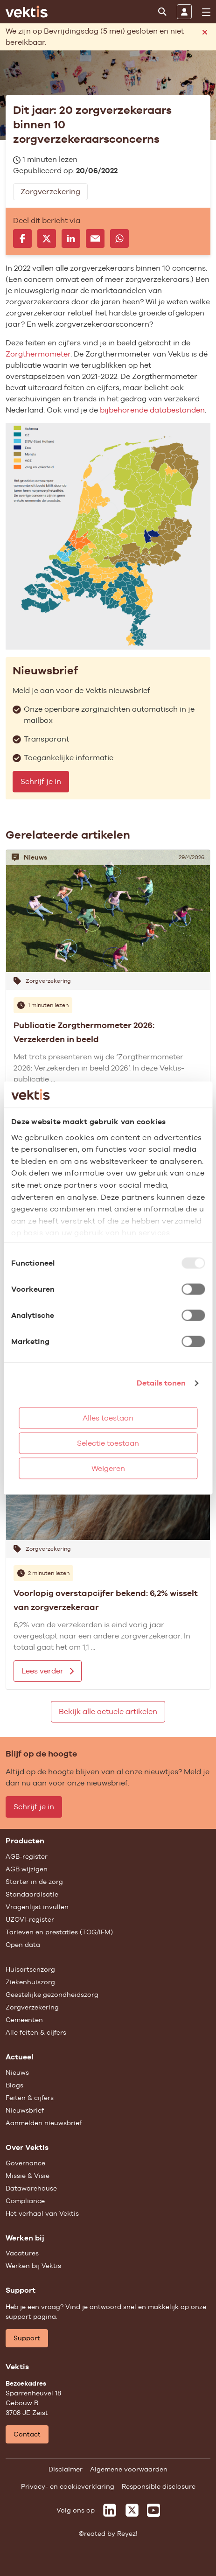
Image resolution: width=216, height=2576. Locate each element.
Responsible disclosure (158, 2486)
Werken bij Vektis (33, 2265)
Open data (23, 1944)
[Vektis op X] (132, 2510)
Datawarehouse (31, 2188)
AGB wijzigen (27, 1869)
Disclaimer (66, 2469)
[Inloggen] (184, 11)
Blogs (14, 2085)
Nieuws (17, 2072)
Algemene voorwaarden (128, 2469)
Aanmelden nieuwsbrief (44, 2123)
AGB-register (27, 1856)
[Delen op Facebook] (22, 238)
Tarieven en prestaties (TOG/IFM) (59, 1932)
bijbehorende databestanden (152, 410)
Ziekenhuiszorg (30, 1982)
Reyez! (127, 2533)
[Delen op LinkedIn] (71, 238)
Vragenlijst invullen (37, 1907)
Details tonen (161, 1383)
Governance (25, 2163)
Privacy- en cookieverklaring (67, 2486)
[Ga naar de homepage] (27, 12)
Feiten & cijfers (30, 2097)
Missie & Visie (27, 2175)
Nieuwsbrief (25, 2110)
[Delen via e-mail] (95, 238)
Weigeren (108, 1468)
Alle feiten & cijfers (36, 2032)
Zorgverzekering (32, 2007)
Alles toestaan (108, 1418)
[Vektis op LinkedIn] (109, 2510)
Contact (27, 2434)
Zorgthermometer (38, 354)
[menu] (206, 12)
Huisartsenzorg (30, 1969)
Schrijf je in (41, 781)
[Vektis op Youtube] (153, 2510)
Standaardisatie (32, 1894)
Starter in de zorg (34, 1881)
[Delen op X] (46, 238)
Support (27, 2338)
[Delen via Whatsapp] (119, 238)
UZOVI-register (30, 1919)
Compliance (25, 2201)
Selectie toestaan (108, 1443)
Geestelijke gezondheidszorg (52, 1994)
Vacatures (22, 2253)
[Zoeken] (162, 12)
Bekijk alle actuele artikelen (108, 1711)
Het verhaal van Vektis (42, 2213)
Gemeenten (24, 2019)
